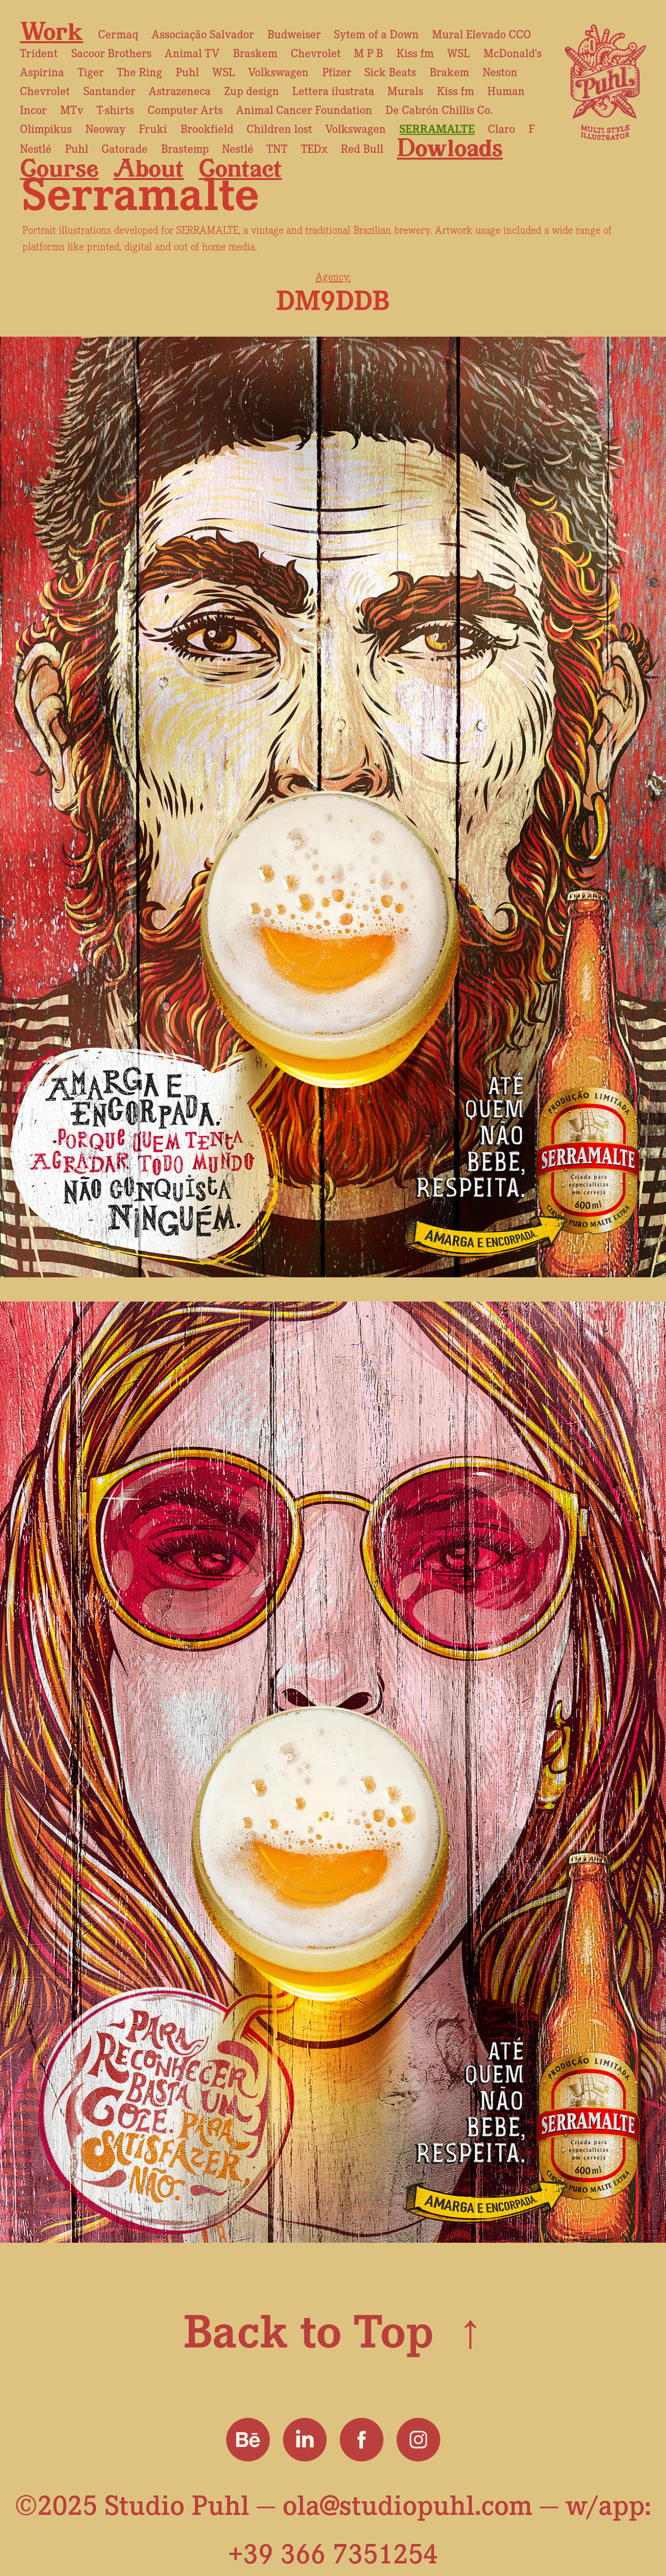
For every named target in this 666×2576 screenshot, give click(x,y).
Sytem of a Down (376, 33)
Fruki (153, 128)
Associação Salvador (202, 33)
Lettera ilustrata (333, 90)
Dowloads (450, 147)
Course (59, 167)
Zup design (251, 90)
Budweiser (294, 33)
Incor (33, 109)
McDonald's (512, 52)
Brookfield (207, 128)
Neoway (105, 128)
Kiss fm (415, 52)
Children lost (279, 128)
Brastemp (185, 148)
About (149, 167)
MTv (71, 109)
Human (506, 90)
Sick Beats (390, 71)
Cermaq (118, 33)
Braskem (255, 52)
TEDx (314, 148)
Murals (405, 90)
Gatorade (124, 148)
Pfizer (336, 71)
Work (51, 31)
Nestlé (35, 148)
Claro (501, 128)
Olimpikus (46, 128)
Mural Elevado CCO (481, 33)
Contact (240, 167)
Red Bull (362, 148)
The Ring (139, 71)
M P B (368, 52)
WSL (458, 52)
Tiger (91, 71)
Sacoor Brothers (111, 52)
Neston (500, 71)
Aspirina (42, 71)
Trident (39, 52)
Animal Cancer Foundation (304, 109)
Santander (109, 90)
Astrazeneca (180, 90)
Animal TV (192, 52)
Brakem (449, 71)
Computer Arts (185, 109)
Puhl (187, 71)
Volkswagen (278, 71)
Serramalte (437, 128)
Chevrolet (316, 52)
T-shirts (115, 109)
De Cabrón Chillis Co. (439, 109)
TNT (276, 148)
